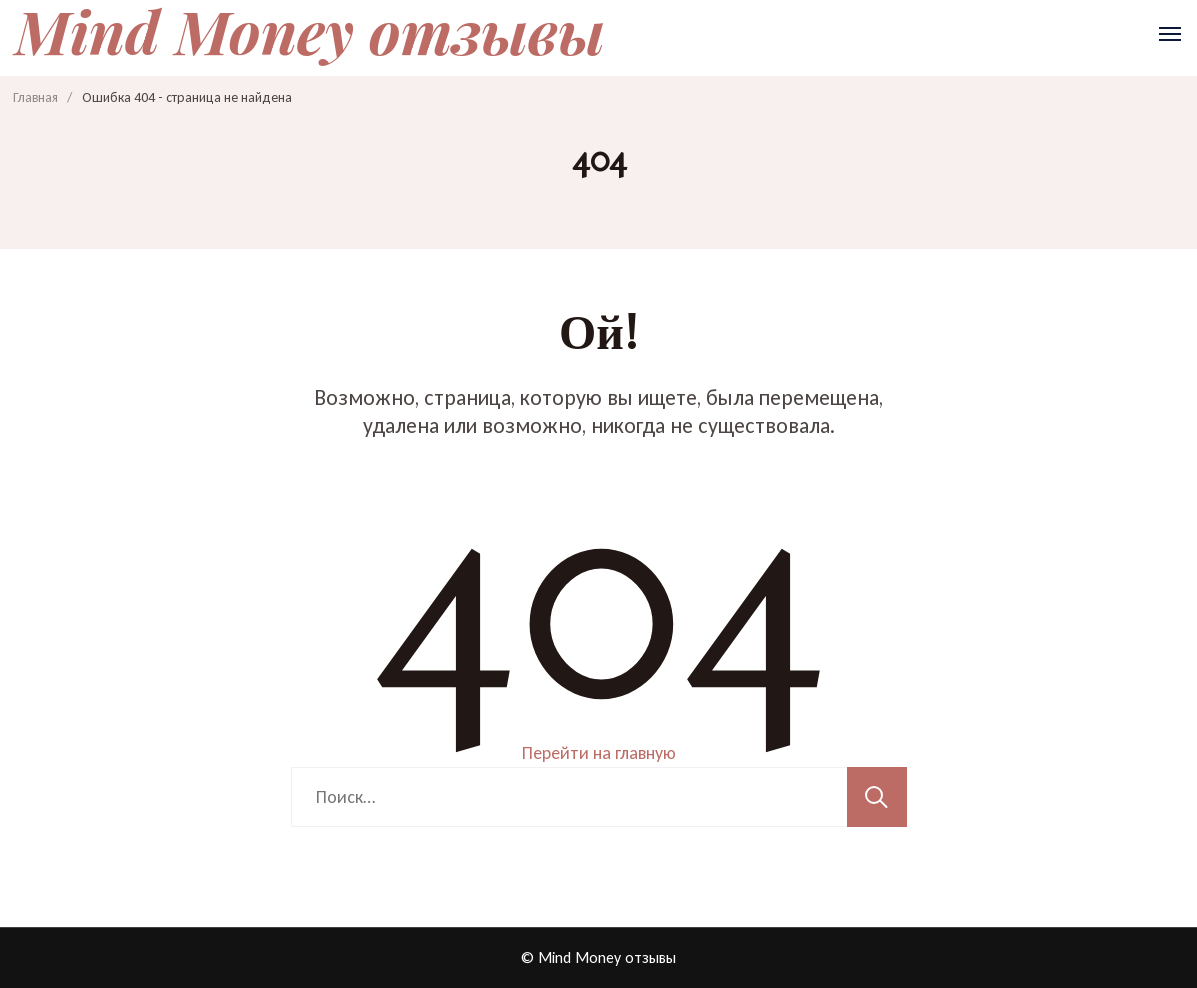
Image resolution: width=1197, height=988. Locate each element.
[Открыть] (1170, 34)
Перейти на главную (599, 753)
